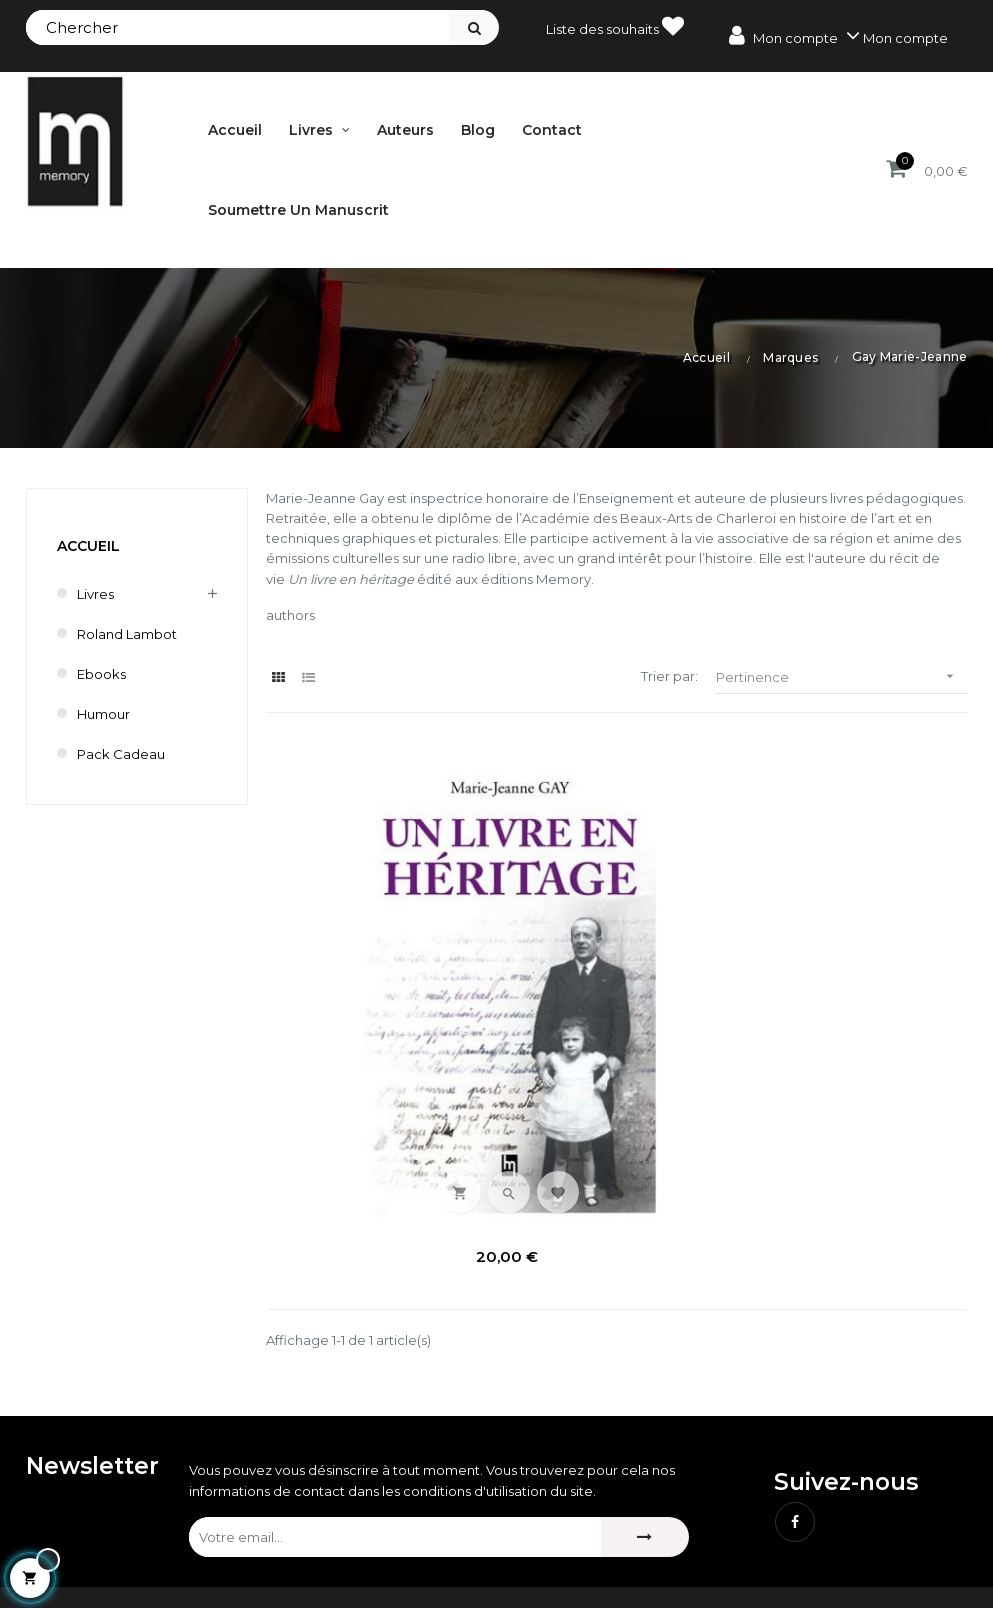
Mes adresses (400, 1547)
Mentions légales (843, 1479)
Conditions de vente (854, 1513)
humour (103, 714)
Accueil (88, 546)
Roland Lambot (127, 634)
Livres (95, 594)
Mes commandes (412, 1479)
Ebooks (101, 674)
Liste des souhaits (615, 26)
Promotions (634, 1479)
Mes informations (411, 1581)
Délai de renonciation (858, 1547)
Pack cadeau (121, 754)
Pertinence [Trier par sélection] (842, 676)
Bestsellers (631, 1547)
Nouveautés (635, 1513)
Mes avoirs (390, 1513)
